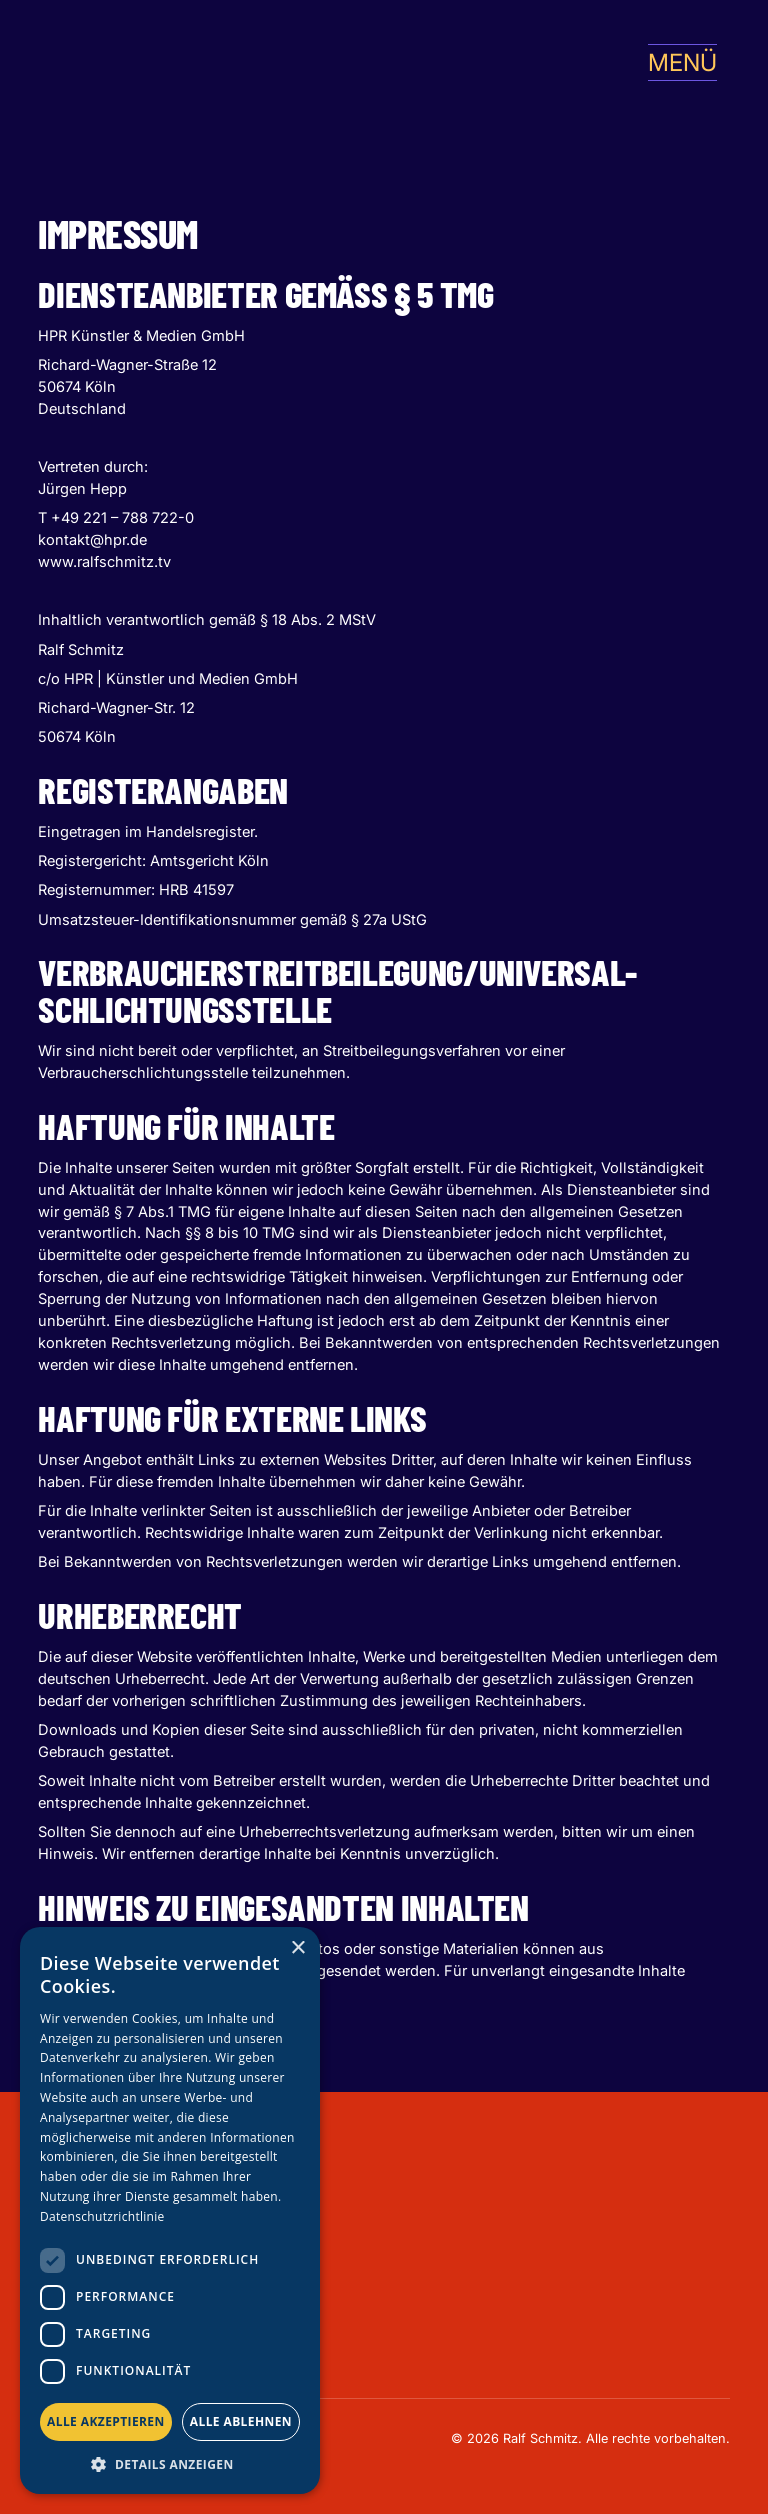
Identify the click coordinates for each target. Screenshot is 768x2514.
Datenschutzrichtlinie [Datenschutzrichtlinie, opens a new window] (102, 2216)
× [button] (297, 1948)
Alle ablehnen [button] (241, 2421)
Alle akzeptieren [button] (106, 2421)
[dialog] (170, 2210)
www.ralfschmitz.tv (104, 562)
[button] (675, 62)
